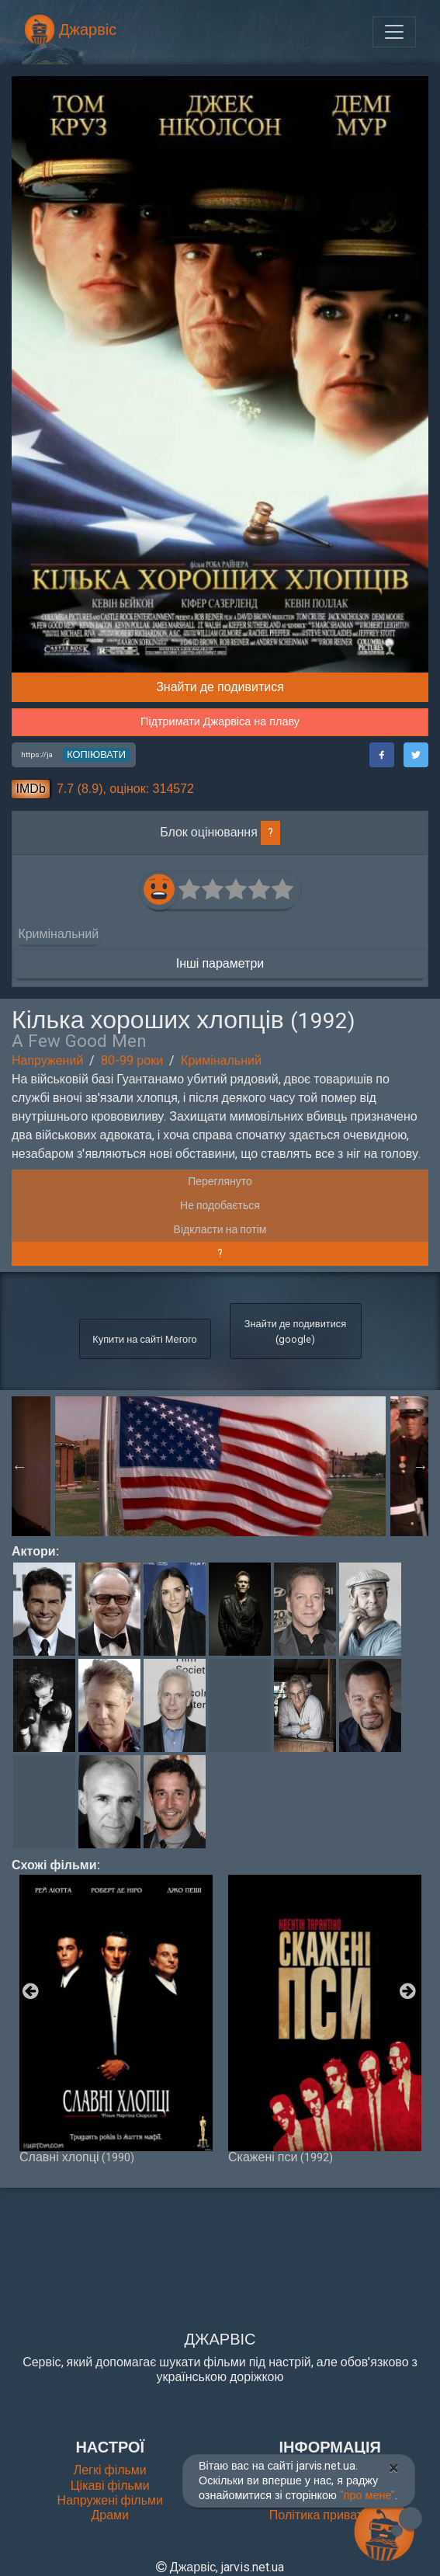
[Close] (394, 2468)
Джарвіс (70, 29)
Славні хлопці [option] (116, 2019)
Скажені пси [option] (324, 2019)
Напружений (47, 1060)
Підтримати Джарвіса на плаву (220, 721)
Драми (110, 2515)
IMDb (31, 788)
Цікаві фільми (110, 2485)
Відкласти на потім (220, 1229)
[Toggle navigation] (394, 31)
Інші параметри (220, 963)
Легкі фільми (110, 2470)
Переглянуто (220, 1181)
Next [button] (420, 1466)
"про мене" (368, 2495)
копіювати (96, 754)
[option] (220, 1466)
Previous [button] (19, 1466)
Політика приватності (330, 2515)
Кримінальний (221, 1060)
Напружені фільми (110, 2500)
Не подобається (220, 1205)
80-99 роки (132, 1060)
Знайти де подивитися (220, 687)
